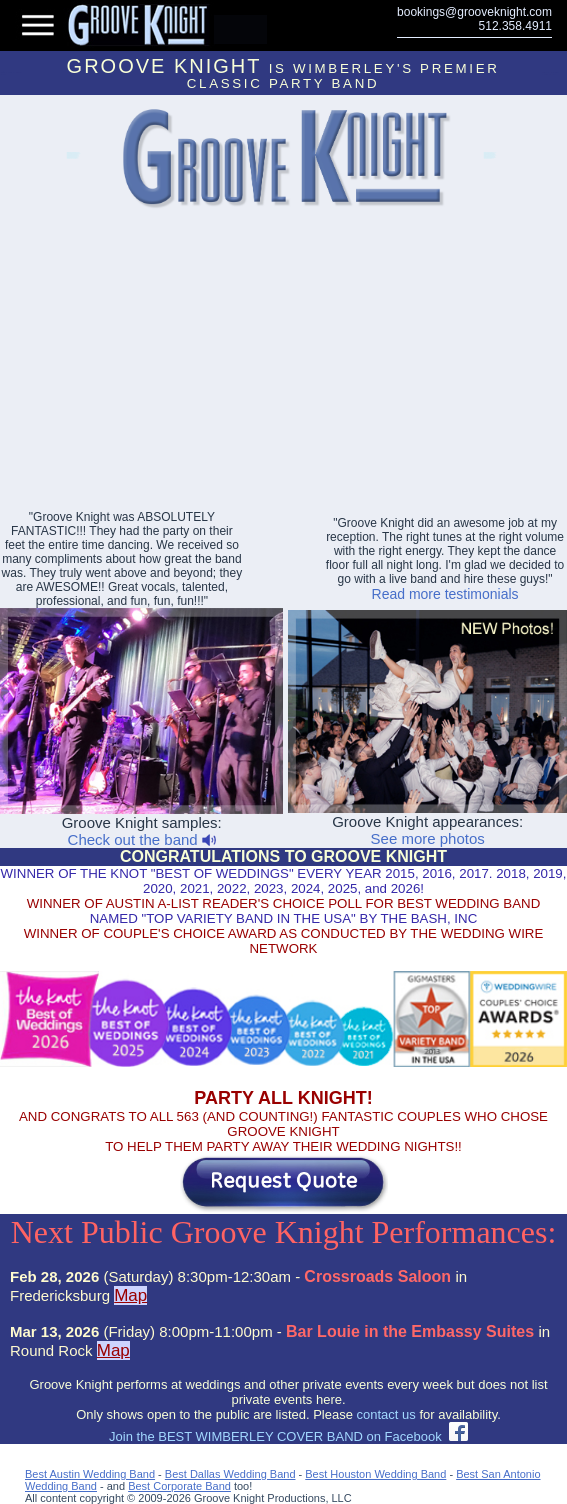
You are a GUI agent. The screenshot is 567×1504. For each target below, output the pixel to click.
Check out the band (142, 839)
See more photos (428, 838)
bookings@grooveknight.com (474, 12)
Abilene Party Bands (488, 158)
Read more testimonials (445, 594)
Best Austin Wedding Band (90, 1474)
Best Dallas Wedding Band (230, 1474)
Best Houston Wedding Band (375, 1474)
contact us (386, 1414)
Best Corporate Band (179, 1486)
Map (130, 1295)
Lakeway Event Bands (71, 158)
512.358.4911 (515, 26)
